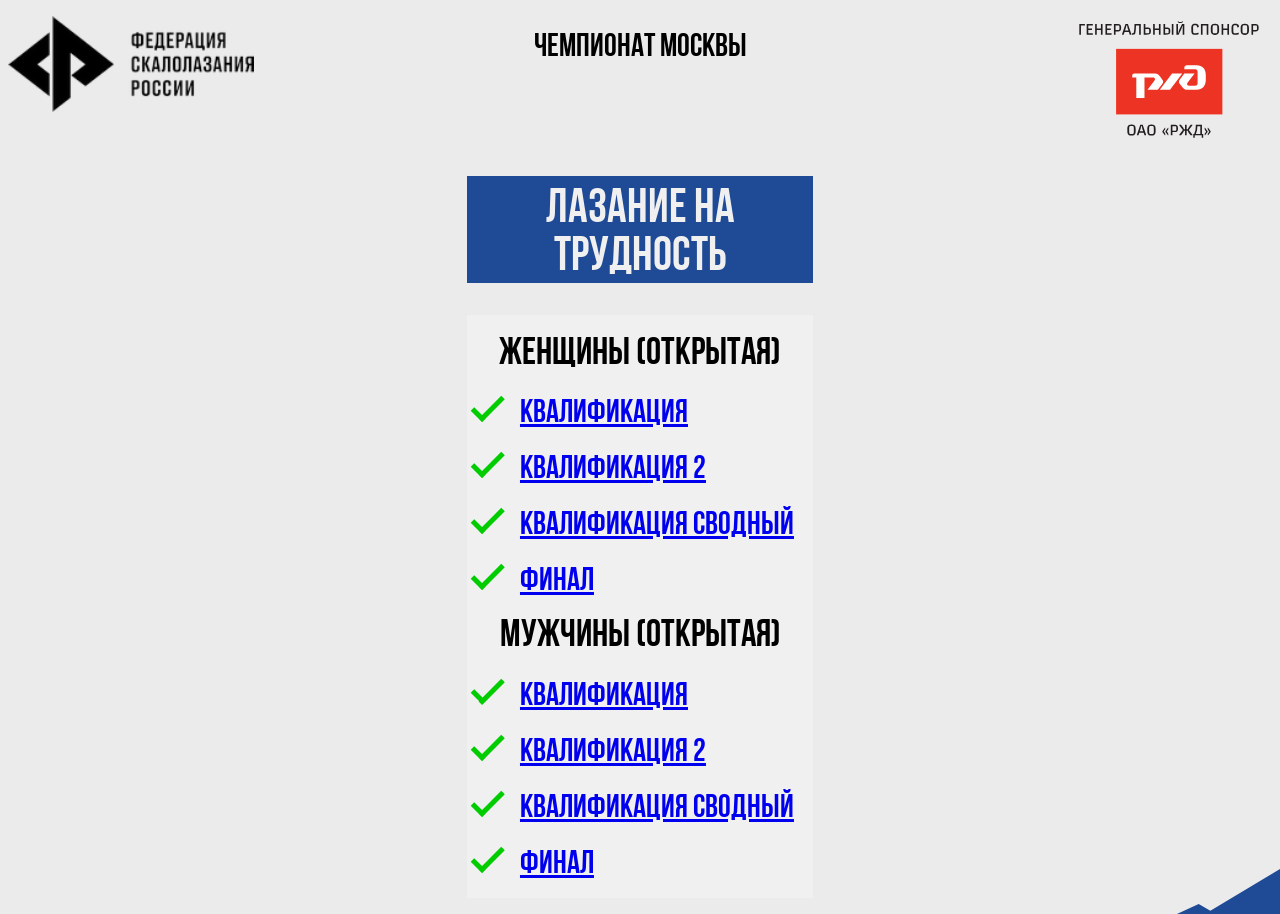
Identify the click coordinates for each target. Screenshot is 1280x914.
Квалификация (580, 414)
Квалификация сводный (633, 526)
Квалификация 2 (589, 470)
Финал (533, 582)
